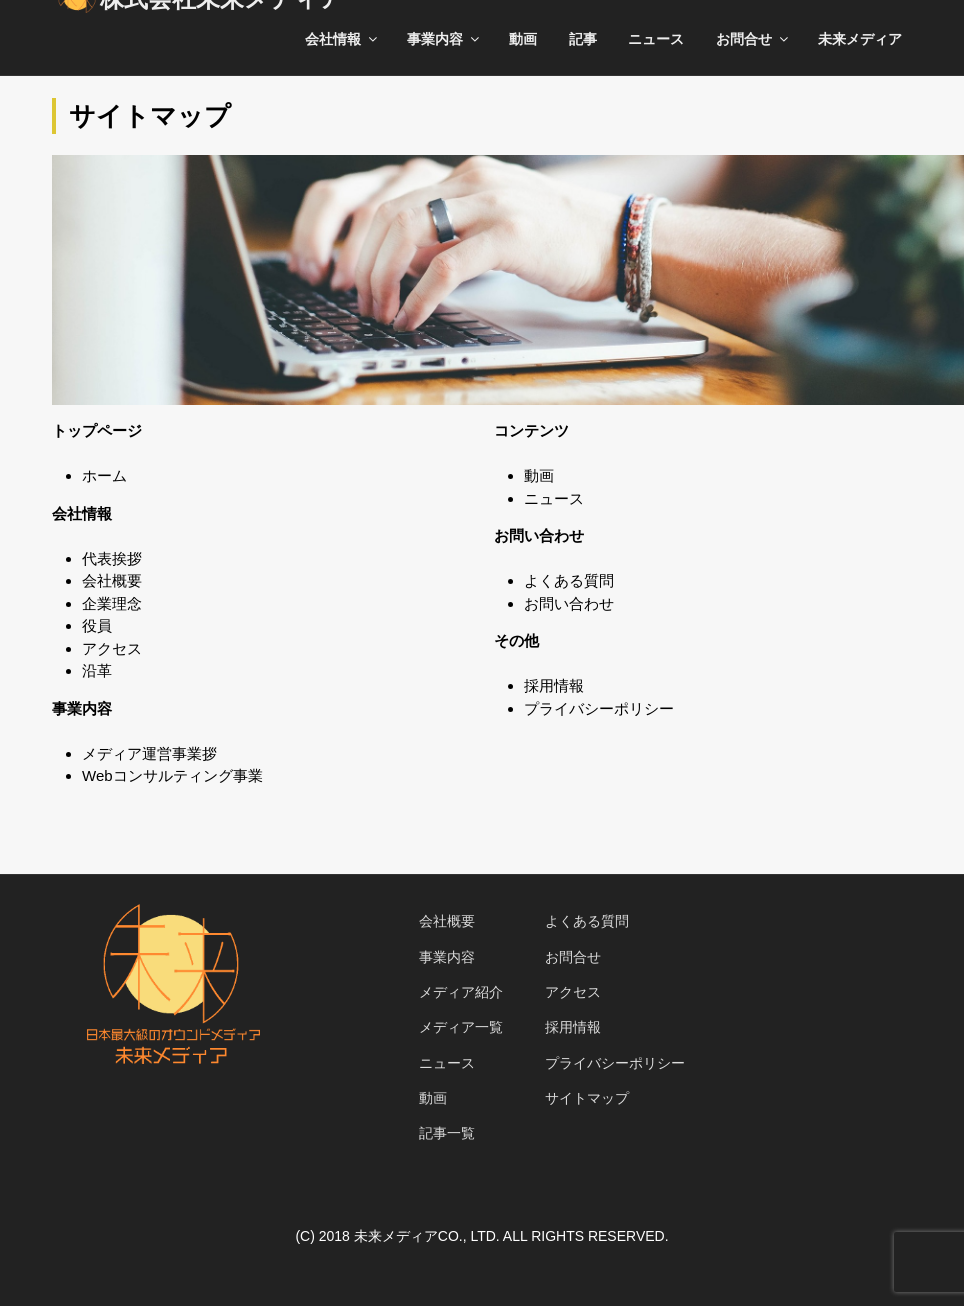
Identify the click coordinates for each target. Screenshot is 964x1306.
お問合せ (753, 39)
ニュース (656, 39)
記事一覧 (447, 1133)
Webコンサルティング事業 (172, 775)
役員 (97, 625)
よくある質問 (569, 580)
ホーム (104, 475)
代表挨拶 (112, 558)
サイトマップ (587, 1098)
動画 (523, 39)
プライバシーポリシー (599, 708)
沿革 (97, 670)
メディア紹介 (461, 992)
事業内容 (444, 39)
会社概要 (112, 580)
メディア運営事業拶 (149, 753)
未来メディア (860, 39)
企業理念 (112, 603)
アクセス (112, 648)
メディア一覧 (461, 1027)
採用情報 (554, 685)
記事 (583, 39)
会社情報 (342, 39)
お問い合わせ (569, 603)
